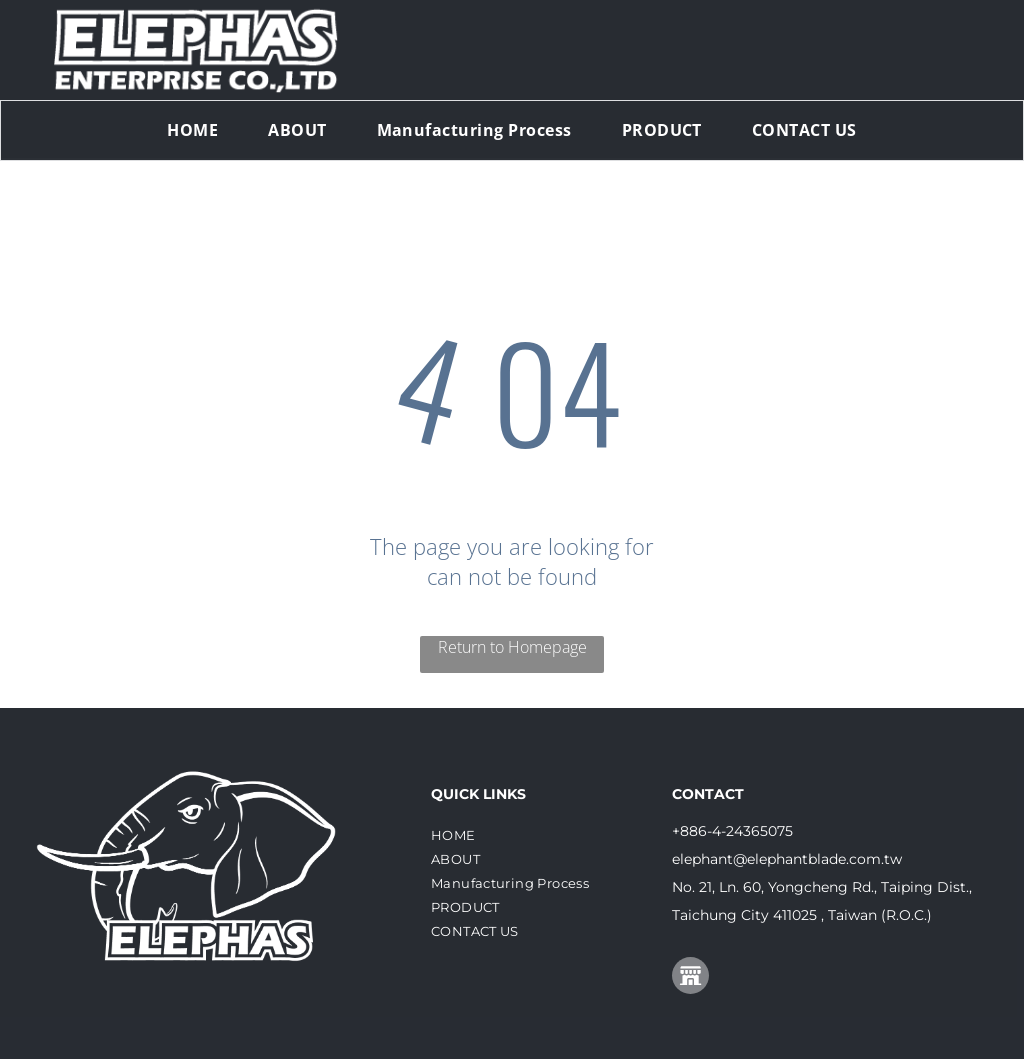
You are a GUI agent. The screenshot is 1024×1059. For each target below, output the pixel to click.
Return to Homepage (512, 647)
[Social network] (690, 978)
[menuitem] (192, 130)
